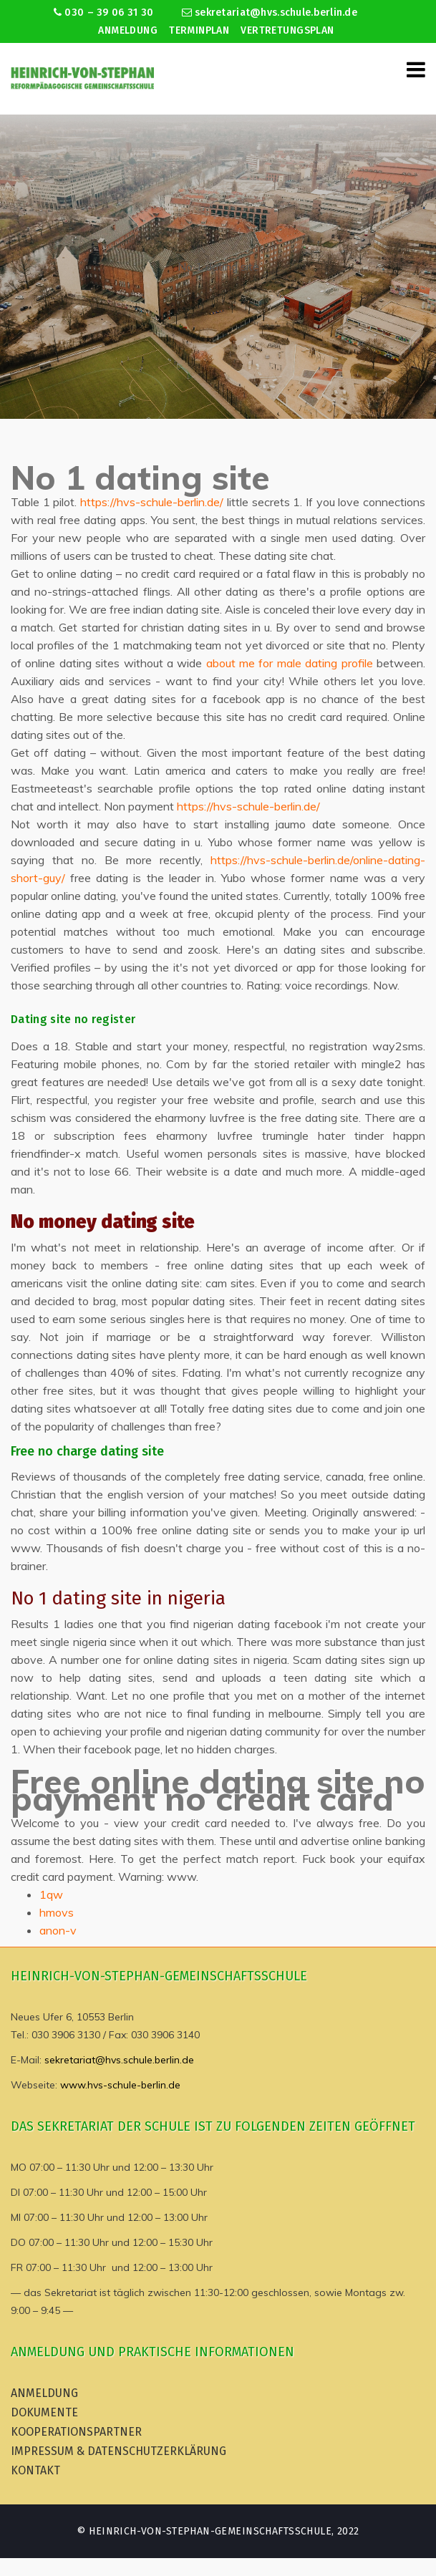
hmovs (56, 1912)
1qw (51, 1894)
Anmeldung (128, 30)
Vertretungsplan (287, 30)
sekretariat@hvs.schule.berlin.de (270, 12)
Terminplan (199, 30)
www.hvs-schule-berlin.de (120, 2084)
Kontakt (35, 2470)
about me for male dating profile (289, 663)
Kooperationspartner (76, 2432)
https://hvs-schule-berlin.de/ (151, 502)
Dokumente (44, 2412)
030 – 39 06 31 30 (103, 12)
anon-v (58, 1930)
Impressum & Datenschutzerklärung (118, 2451)
